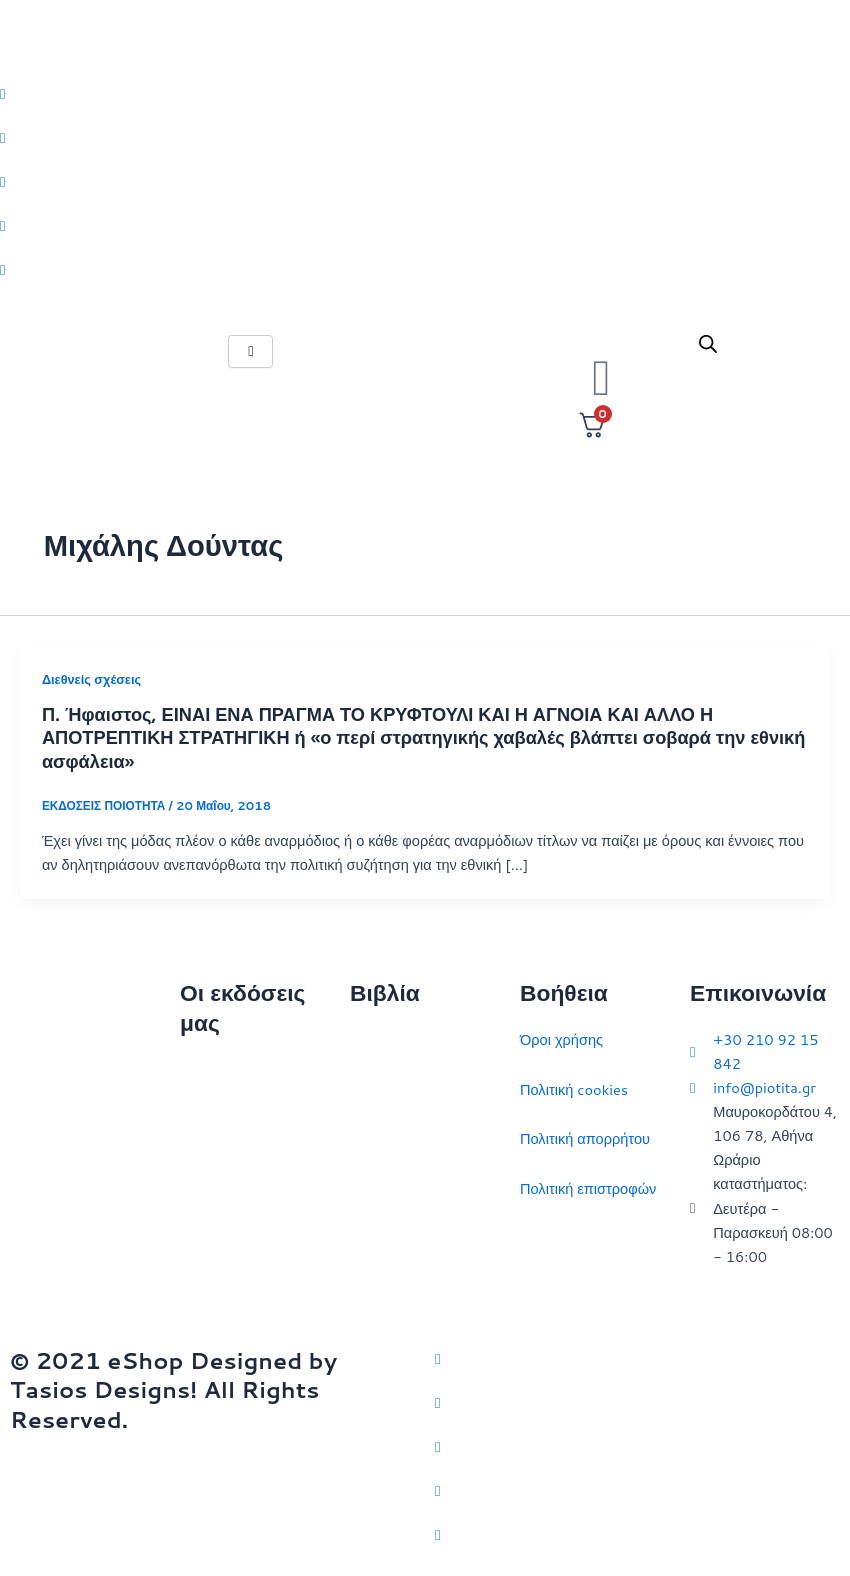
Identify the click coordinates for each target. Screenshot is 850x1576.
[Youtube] (425, 269)
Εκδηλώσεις (218, 1217)
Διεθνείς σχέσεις (91, 679)
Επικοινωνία (219, 1168)
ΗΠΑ (365, 1287)
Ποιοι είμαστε (222, 1118)
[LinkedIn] (425, 225)
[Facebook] (425, 137)
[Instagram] (425, 181)
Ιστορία (373, 1138)
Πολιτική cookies (574, 1089)
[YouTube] (637, 1534)
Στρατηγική (385, 1089)
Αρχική (202, 1069)
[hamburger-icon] (250, 351)
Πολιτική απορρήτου (585, 1138)
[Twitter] (425, 93)
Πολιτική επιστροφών (588, 1188)
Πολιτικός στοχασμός (417, 1188)
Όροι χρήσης (561, 1039)
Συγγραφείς (217, 1267)
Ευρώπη (377, 1237)
